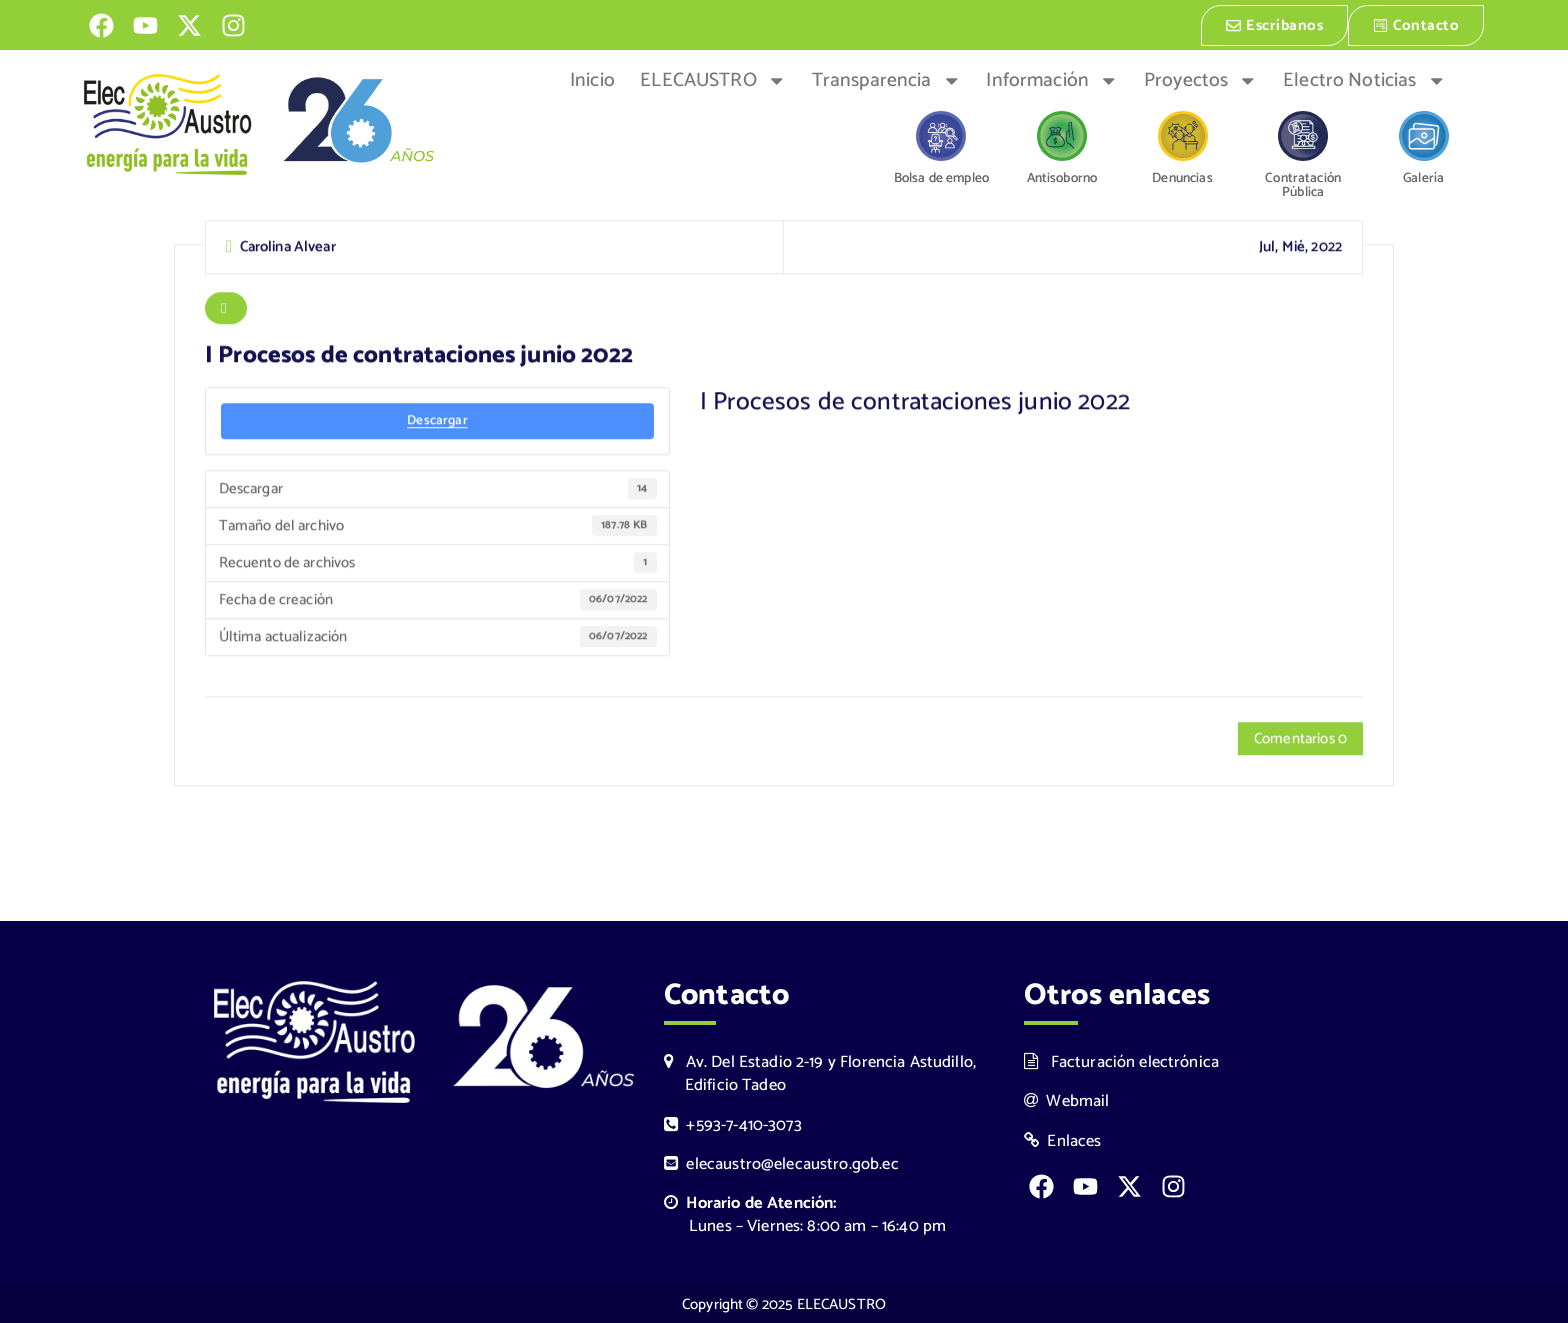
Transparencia (886, 79)
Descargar (437, 420)
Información (1052, 79)
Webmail (1067, 1099)
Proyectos (1201, 79)
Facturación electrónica (1121, 1060)
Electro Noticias (1364, 79)
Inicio (592, 79)
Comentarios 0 (1300, 738)
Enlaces (1063, 1139)
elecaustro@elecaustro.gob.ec (781, 1162)
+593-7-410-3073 (733, 1123)
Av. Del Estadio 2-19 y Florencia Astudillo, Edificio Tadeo (820, 1072)
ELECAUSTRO (713, 79)
